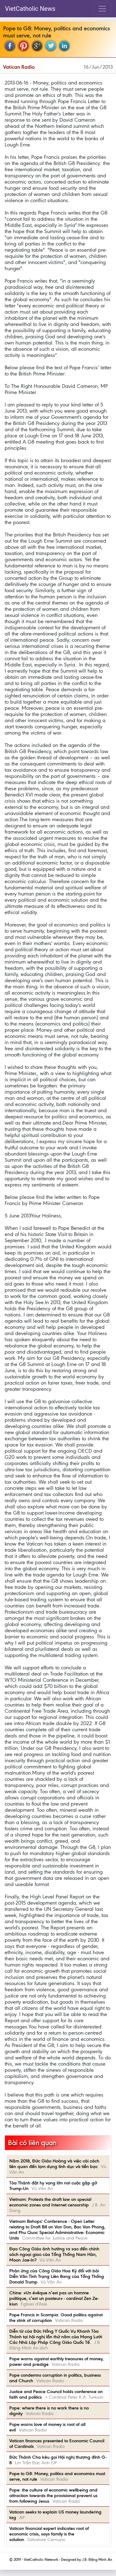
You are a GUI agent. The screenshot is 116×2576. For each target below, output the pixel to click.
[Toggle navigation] (102, 8)
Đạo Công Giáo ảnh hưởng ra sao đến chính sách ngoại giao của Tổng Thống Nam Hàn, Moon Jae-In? (54, 2254)
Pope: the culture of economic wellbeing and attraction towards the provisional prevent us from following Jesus (53, 2495)
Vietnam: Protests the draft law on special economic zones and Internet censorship (50, 2202)
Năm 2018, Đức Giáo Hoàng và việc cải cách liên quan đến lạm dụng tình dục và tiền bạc (54, 2163)
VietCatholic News (30, 8)
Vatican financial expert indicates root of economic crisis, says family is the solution (49, 2534)
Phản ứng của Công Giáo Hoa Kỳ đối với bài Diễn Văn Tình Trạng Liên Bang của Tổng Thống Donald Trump (56, 2276)
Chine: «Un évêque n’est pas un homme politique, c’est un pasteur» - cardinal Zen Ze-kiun (54, 2298)
